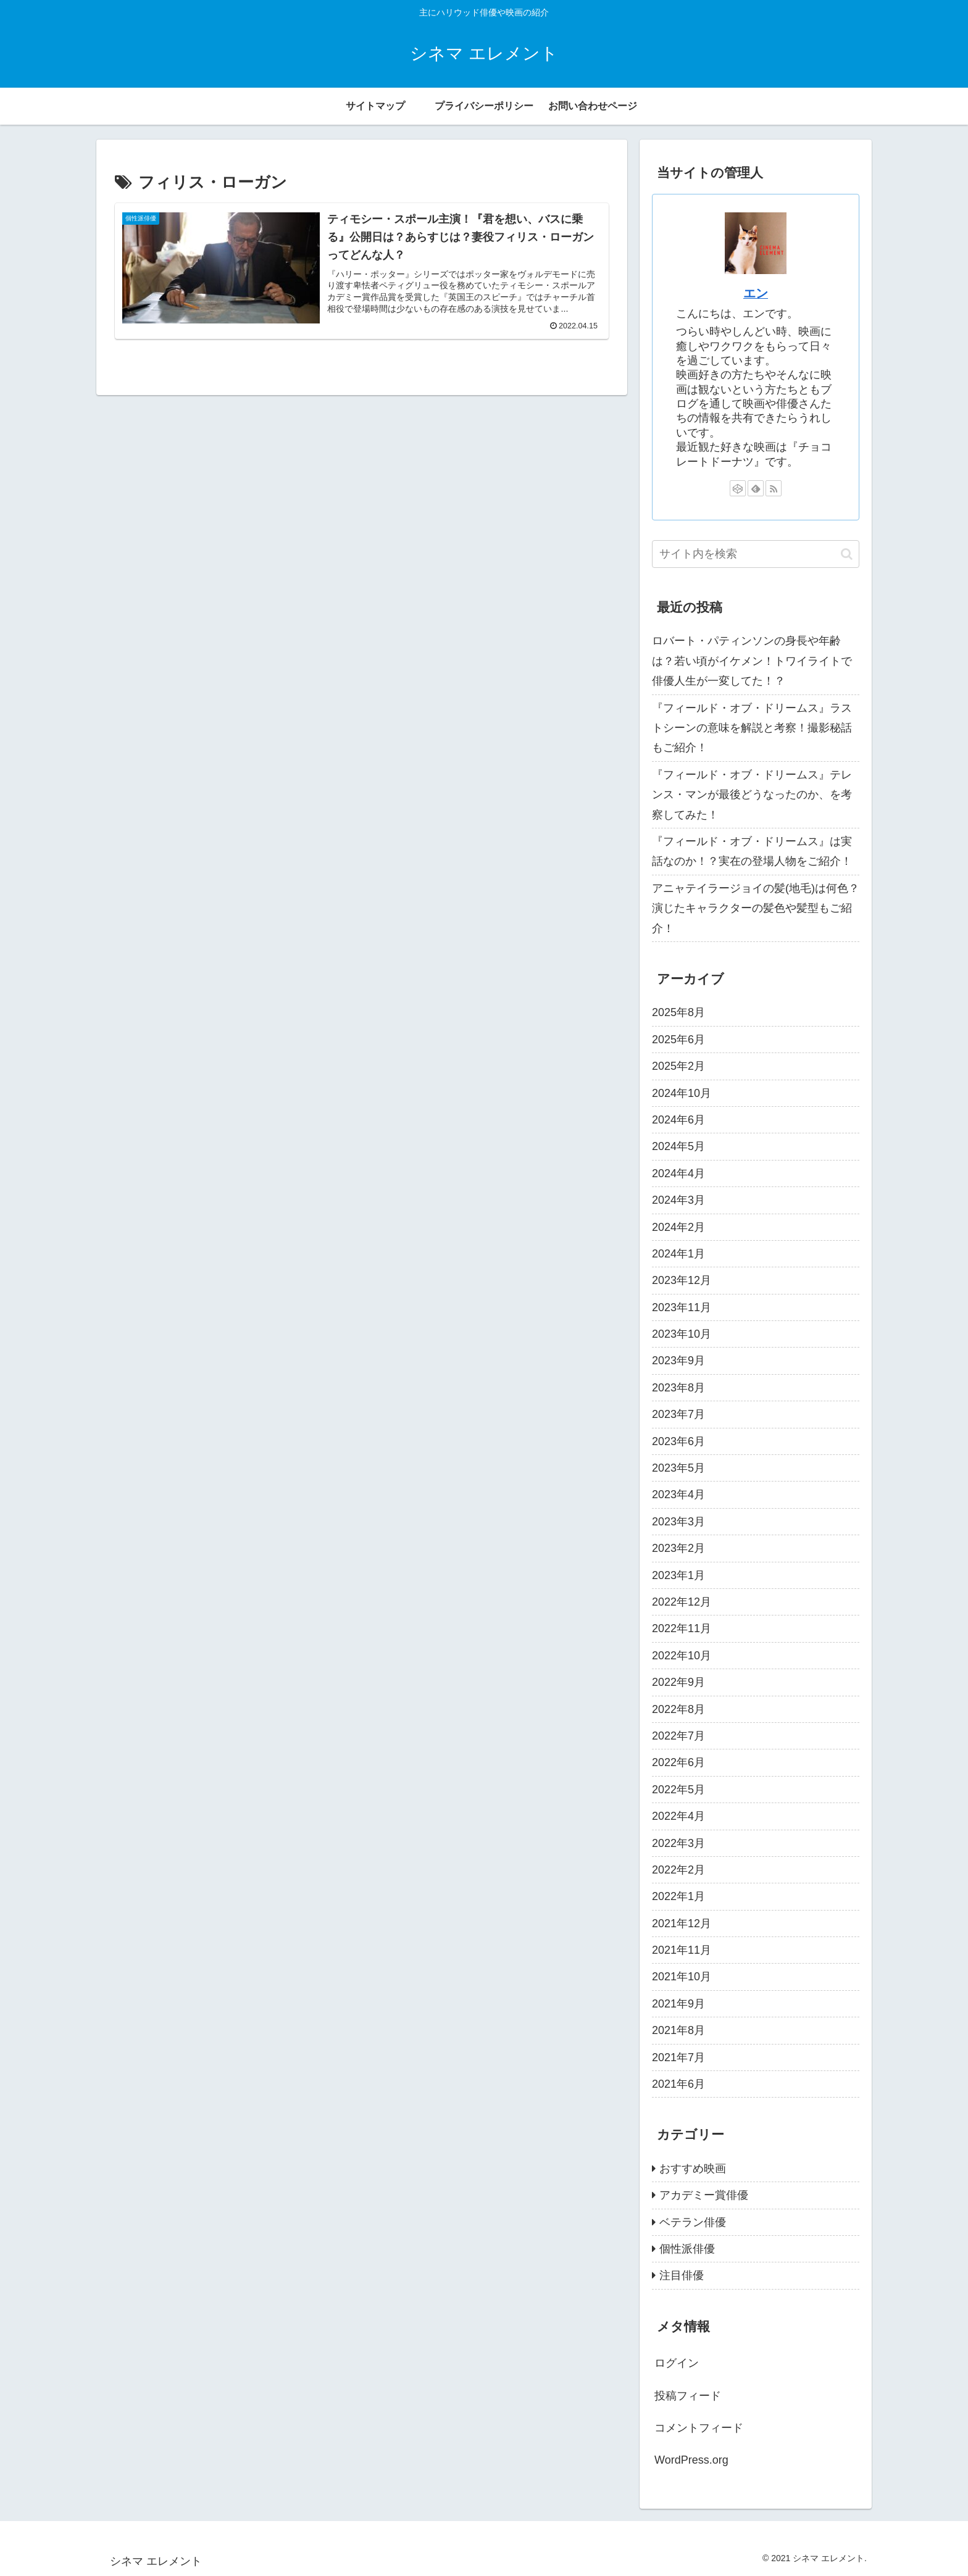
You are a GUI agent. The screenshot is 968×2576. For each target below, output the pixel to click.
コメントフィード (698, 2428)
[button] (846, 554)
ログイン (676, 2363)
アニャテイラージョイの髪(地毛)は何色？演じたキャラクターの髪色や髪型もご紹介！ (755, 908)
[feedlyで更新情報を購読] (756, 488)
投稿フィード (687, 2396)
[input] (755, 554)
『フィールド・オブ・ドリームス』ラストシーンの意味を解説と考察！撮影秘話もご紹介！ (752, 728)
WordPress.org (691, 2460)
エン (755, 293)
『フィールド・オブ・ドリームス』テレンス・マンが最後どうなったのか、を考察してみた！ (752, 795)
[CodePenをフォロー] (738, 488)
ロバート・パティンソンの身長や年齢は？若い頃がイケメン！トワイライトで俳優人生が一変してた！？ (752, 661)
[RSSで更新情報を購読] (774, 488)
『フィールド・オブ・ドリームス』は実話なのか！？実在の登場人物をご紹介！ (752, 851)
